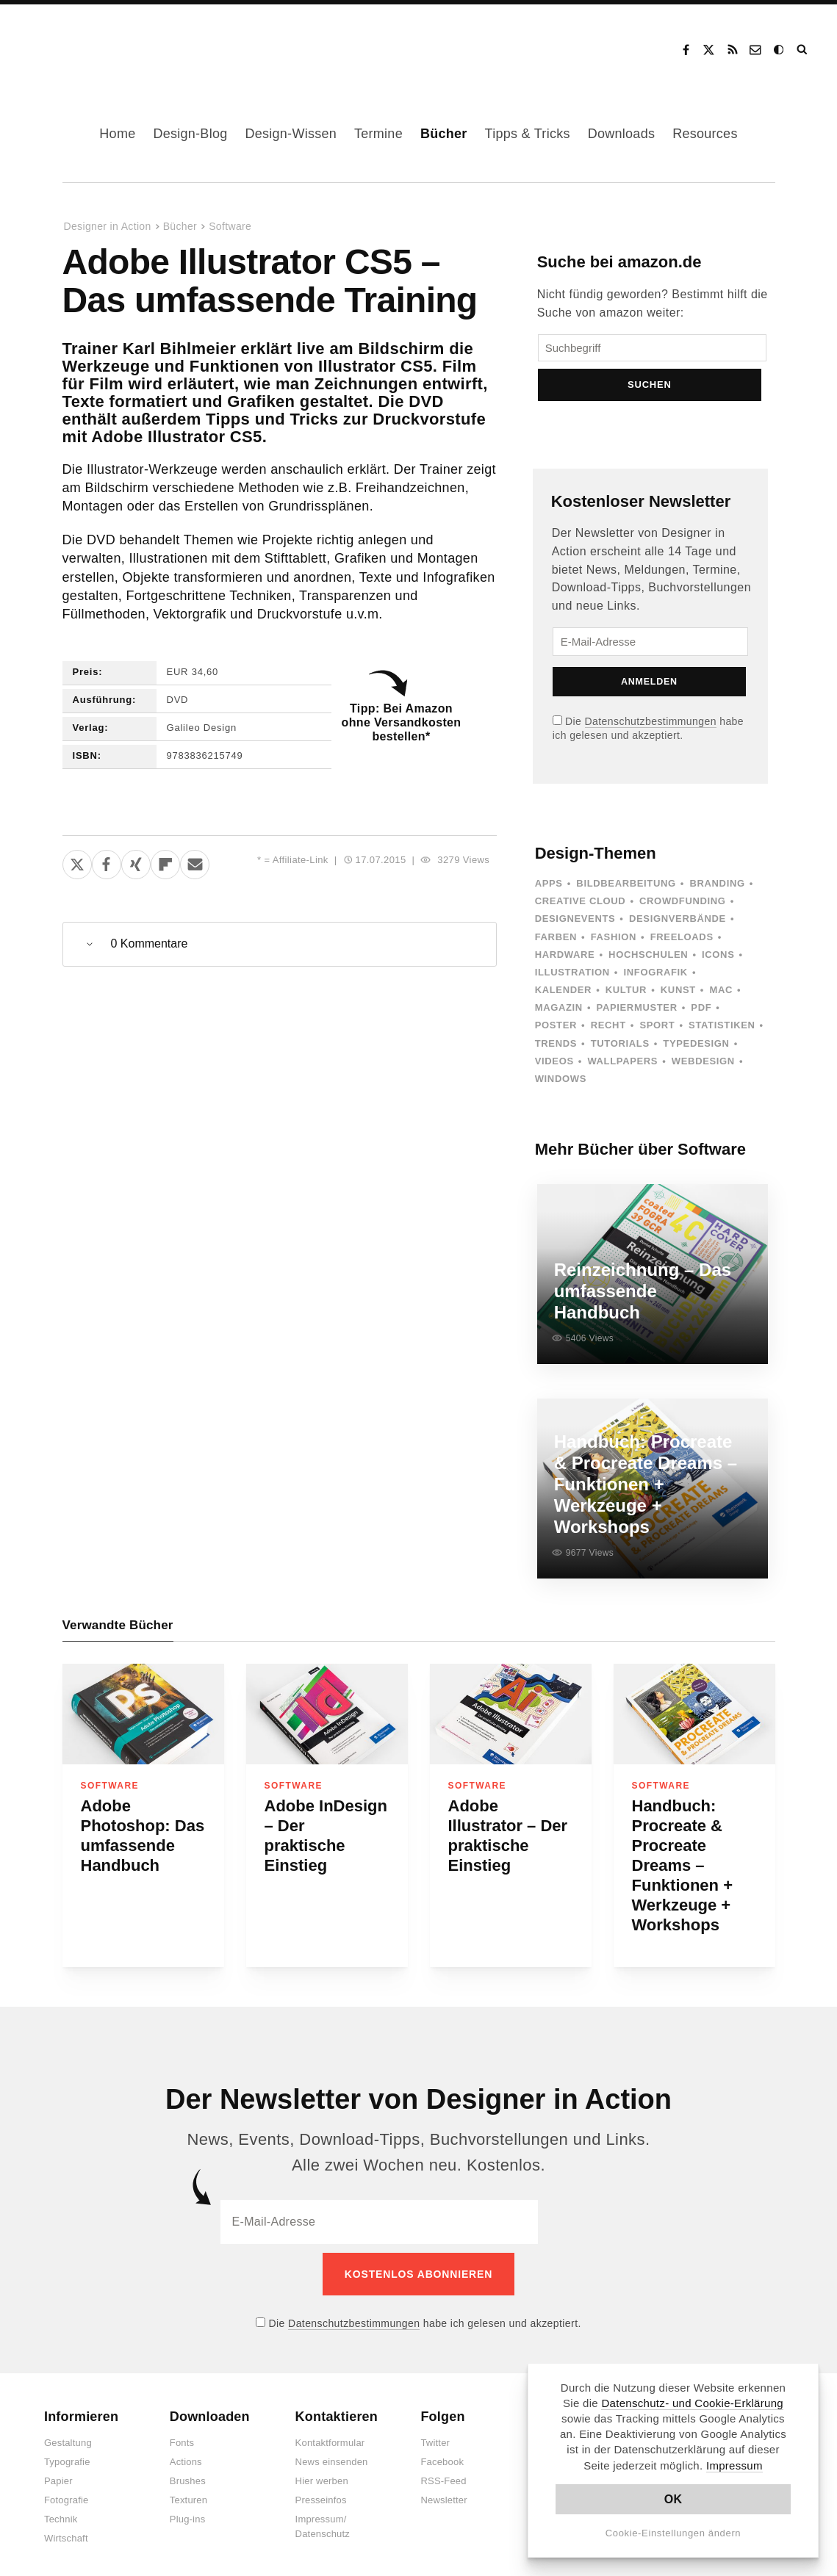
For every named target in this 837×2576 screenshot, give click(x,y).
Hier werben (321, 2472)
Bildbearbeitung (625, 892)
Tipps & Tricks (527, 133)
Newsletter (443, 2491)
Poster (556, 1033)
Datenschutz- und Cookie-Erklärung (692, 2403)
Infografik (656, 980)
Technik (60, 2511)
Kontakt (756, 50)
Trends (556, 1051)
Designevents (575, 927)
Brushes (188, 2472)
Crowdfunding (682, 909)
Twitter (435, 2434)
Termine (378, 133)
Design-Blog (190, 133)
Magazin (559, 1016)
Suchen (652, 393)
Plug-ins (188, 2511)
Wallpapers (622, 1069)
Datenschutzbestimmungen (650, 729)
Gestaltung (68, 2434)
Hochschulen (648, 962)
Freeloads (682, 944)
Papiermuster (637, 1016)
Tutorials (620, 1051)
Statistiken (722, 1033)
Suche (803, 50)
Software (230, 226)
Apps (549, 892)
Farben (556, 944)
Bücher (443, 133)
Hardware (565, 962)
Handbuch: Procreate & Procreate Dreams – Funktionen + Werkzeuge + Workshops (682, 1865)
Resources (704, 133)
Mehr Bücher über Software (640, 1158)
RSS (732, 50)
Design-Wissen (291, 133)
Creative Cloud (580, 909)
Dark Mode (779, 50)
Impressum (734, 2465)
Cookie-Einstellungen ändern (673, 2533)
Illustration (572, 980)
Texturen (188, 2491)
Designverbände (677, 927)
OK (673, 2499)
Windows (560, 1087)
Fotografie (66, 2491)
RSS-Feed (443, 2472)
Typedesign (696, 1051)
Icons (718, 962)
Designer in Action (99, 44)
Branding (716, 892)
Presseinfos (321, 2491)
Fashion (613, 944)
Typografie (67, 2453)
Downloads (621, 133)
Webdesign (703, 1069)
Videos (554, 1069)
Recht (608, 1033)
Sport (657, 1033)
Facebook (685, 50)
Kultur (626, 998)
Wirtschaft (66, 2530)
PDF (701, 1016)
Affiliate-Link (300, 859)
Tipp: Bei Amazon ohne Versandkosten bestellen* (401, 722)
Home (117, 133)
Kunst (678, 998)
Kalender (563, 998)
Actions (186, 2453)
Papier (58, 2472)
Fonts (182, 2434)
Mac (721, 998)
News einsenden (331, 2453)
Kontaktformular (330, 2434)
